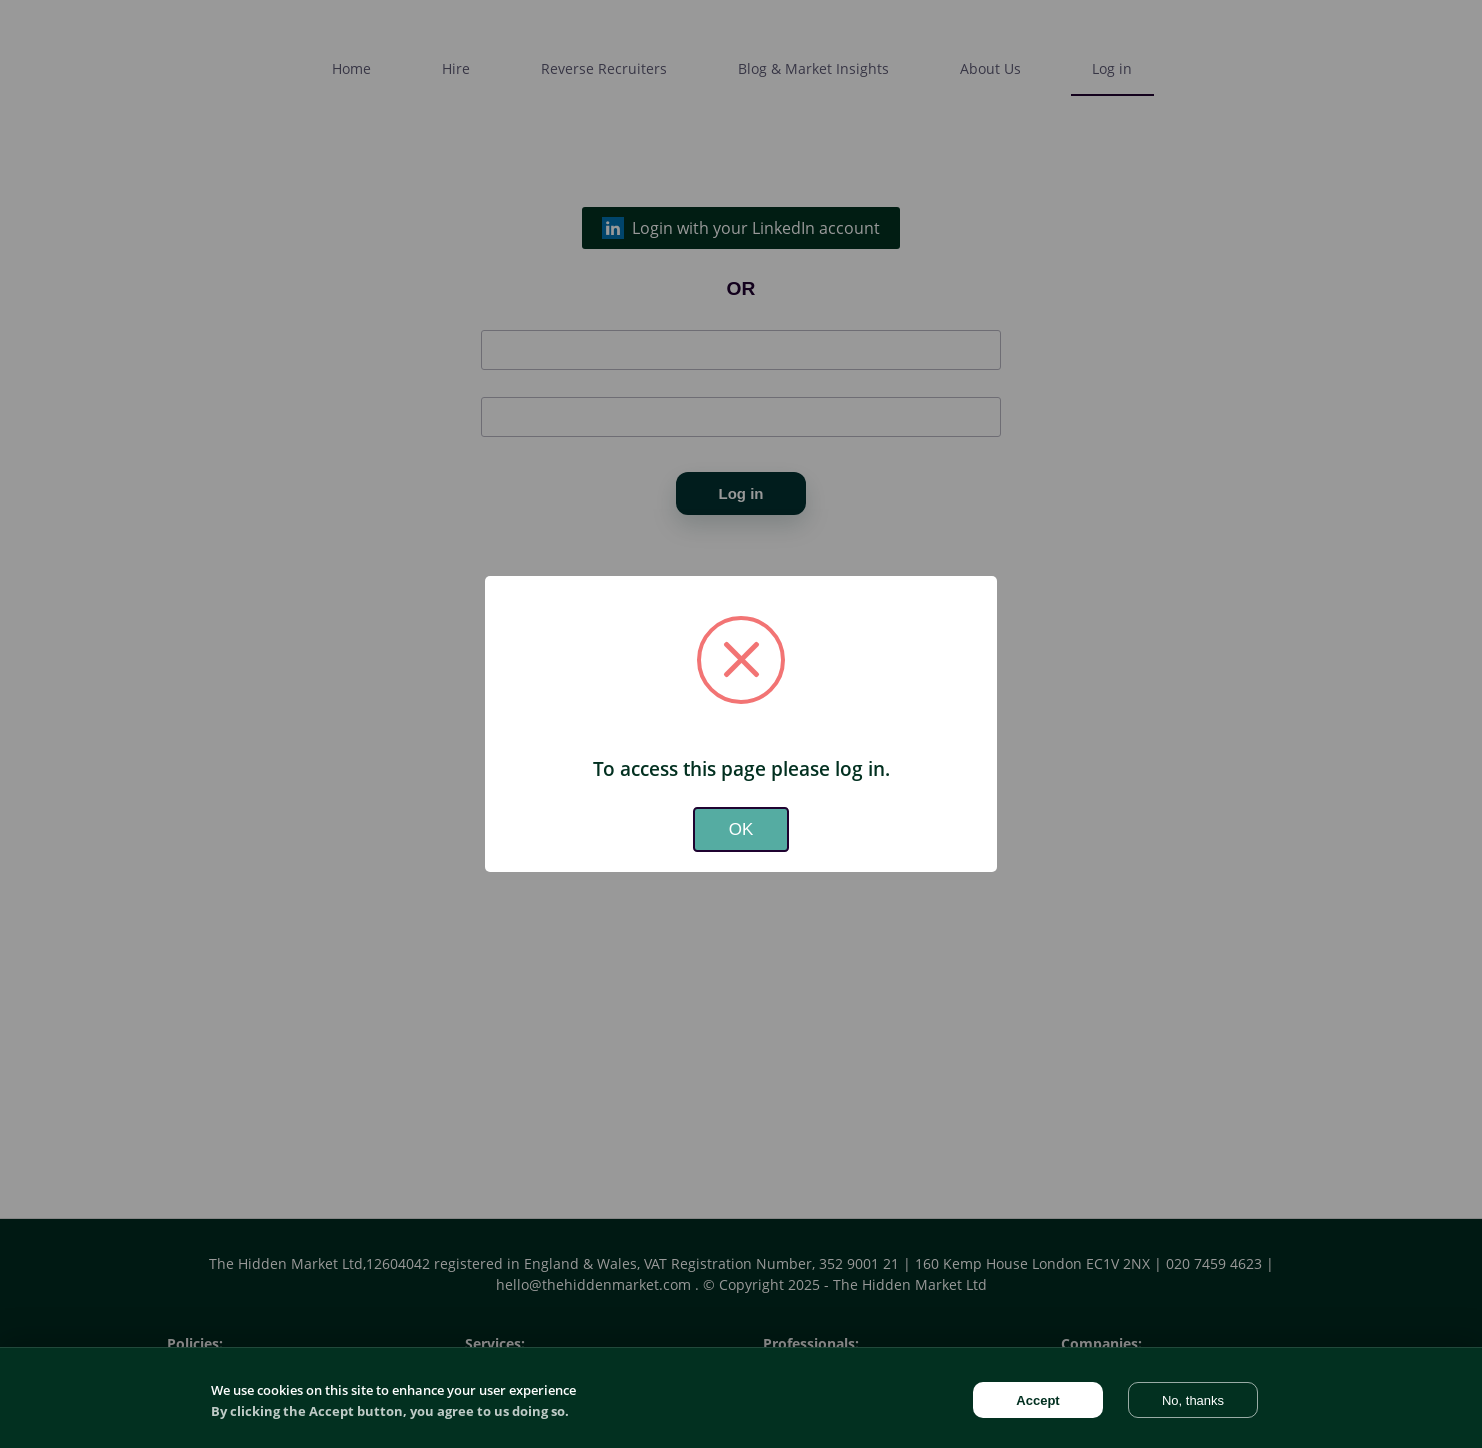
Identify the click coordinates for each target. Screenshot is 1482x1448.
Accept (1037, 1400)
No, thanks (1193, 1400)
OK (741, 829)
